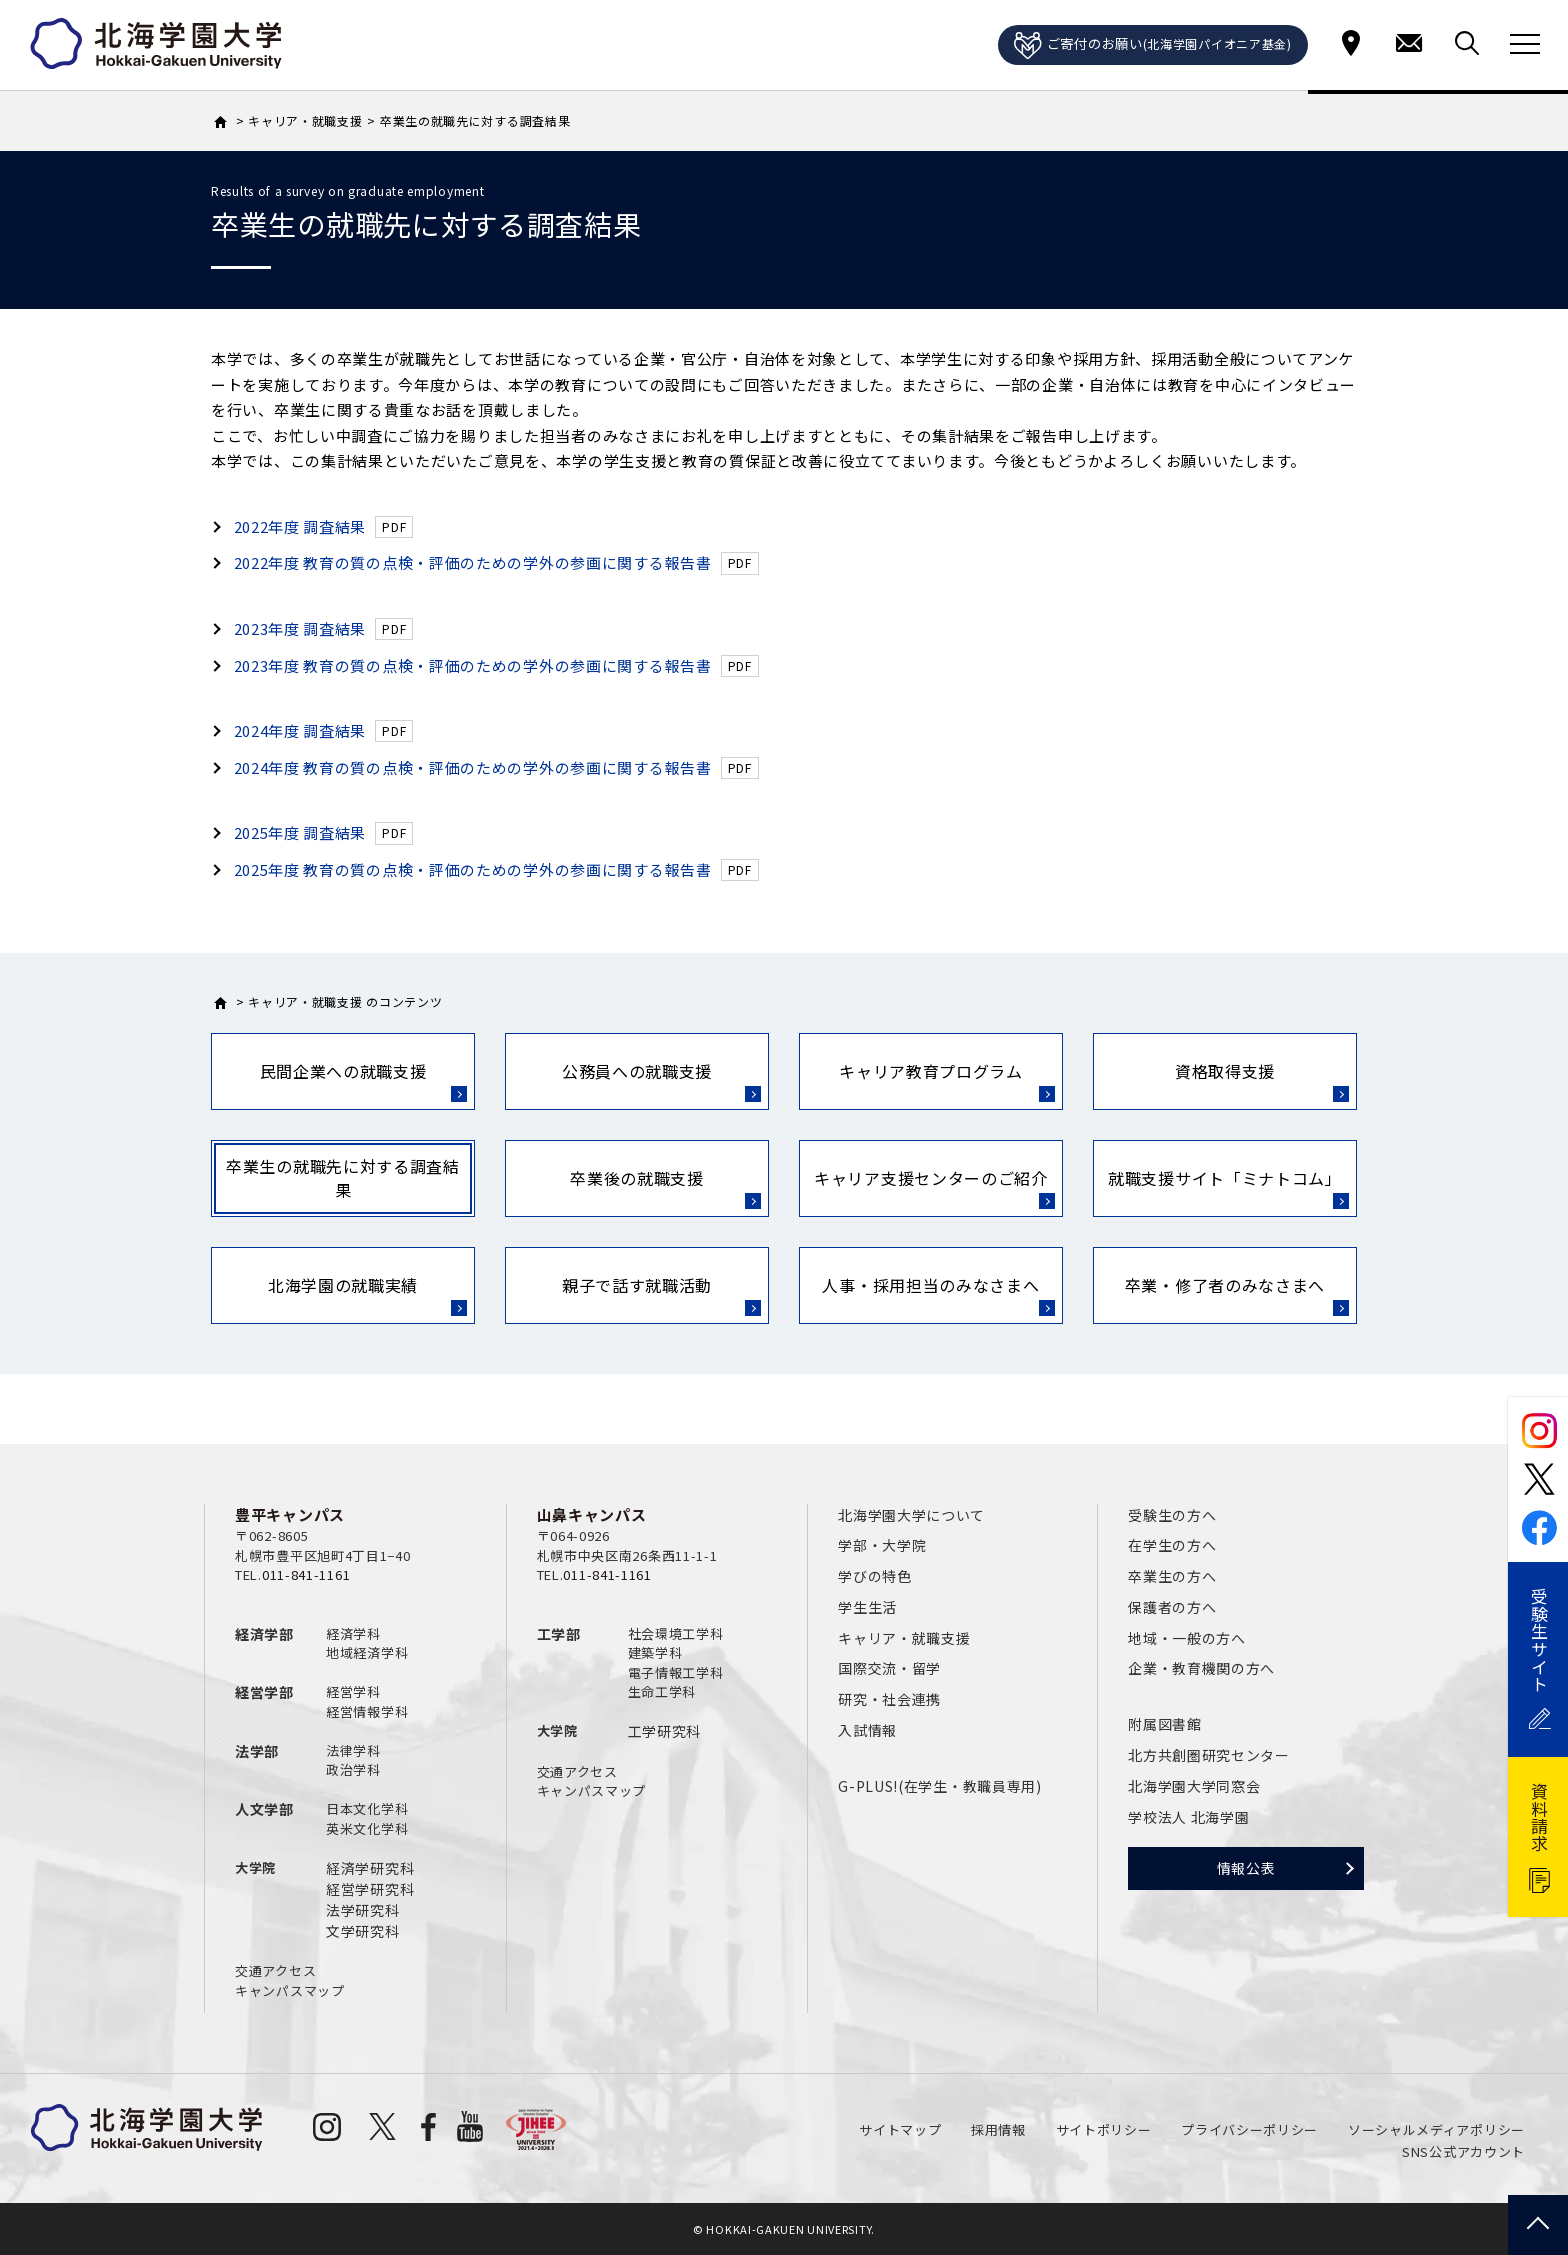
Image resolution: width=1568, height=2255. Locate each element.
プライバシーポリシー (1249, 2129)
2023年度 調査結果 (300, 628)
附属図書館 (1165, 1724)
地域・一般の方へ (1187, 1638)
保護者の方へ (1172, 1607)
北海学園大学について (911, 1515)
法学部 (257, 1751)
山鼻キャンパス (592, 1514)
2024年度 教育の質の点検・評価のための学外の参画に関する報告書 (473, 767)
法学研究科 (363, 1910)
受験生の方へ (1172, 1515)
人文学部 (264, 1809)
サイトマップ (900, 2129)
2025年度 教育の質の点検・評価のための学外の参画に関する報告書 (473, 869)
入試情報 (867, 1730)
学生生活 (867, 1607)
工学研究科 (665, 1731)
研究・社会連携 (889, 1699)
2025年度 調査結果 (300, 832)
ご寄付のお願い (1153, 46)
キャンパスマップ (290, 1990)
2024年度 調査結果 (300, 730)
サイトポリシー (1104, 2129)
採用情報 (998, 2129)
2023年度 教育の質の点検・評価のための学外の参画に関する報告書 (473, 665)
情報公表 (1246, 1868)
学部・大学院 (882, 1545)
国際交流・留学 (889, 1668)
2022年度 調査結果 (300, 526)
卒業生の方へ (1172, 1576)
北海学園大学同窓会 (1194, 1786)
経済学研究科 (370, 1868)
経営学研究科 (370, 1889)
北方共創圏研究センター (1209, 1755)
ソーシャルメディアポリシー (1436, 2129)
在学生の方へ (1172, 1545)
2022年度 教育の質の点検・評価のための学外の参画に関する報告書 (473, 562)
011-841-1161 (306, 1574)
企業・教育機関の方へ (1201, 1668)
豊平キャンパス (290, 1514)
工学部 (559, 1634)
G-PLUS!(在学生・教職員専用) (940, 1786)
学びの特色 (875, 1576)
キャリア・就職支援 (904, 1638)
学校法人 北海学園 (1188, 1817)
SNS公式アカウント (1463, 2151)
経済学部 (264, 1634)
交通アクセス (275, 1970)
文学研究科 (363, 1931)
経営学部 (264, 1692)
